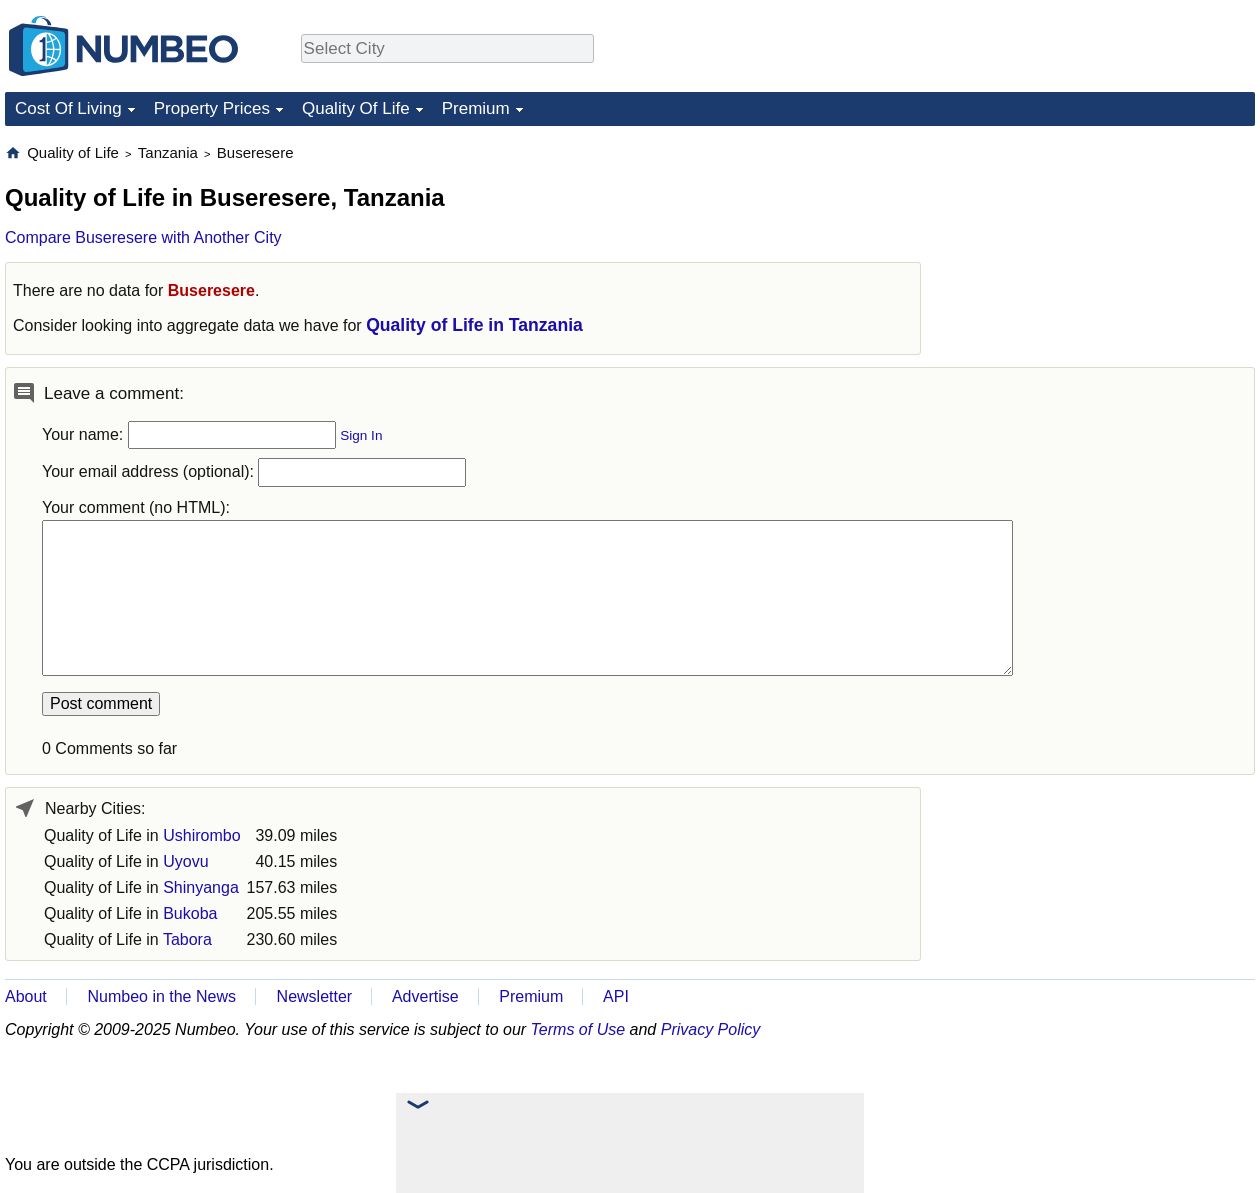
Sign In (361, 435)
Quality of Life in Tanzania (474, 325)
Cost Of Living (68, 108)
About (26, 996)
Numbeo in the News (161, 996)
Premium (476, 108)
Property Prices (212, 108)
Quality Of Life (356, 108)
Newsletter (315, 996)
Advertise (425, 996)
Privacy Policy (711, 1029)
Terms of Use (578, 1029)
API (616, 996)
